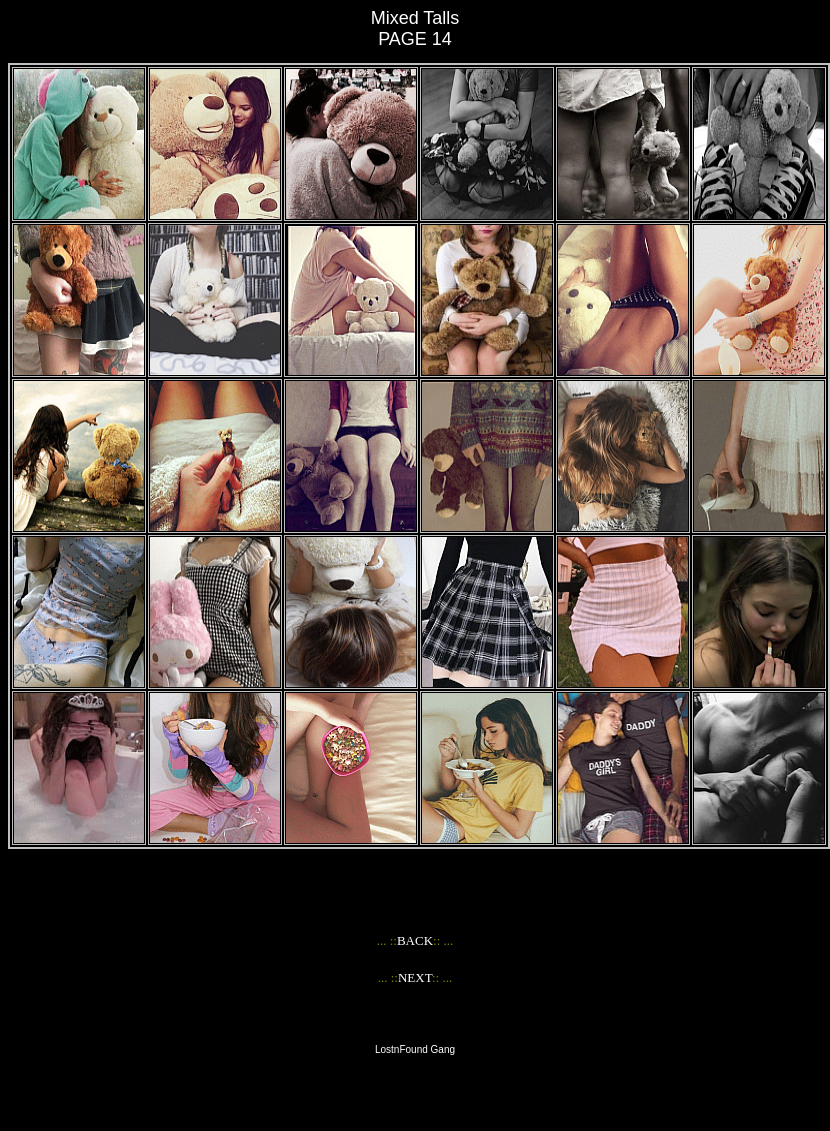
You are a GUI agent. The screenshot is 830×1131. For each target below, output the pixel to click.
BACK (415, 940)
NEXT (415, 977)
